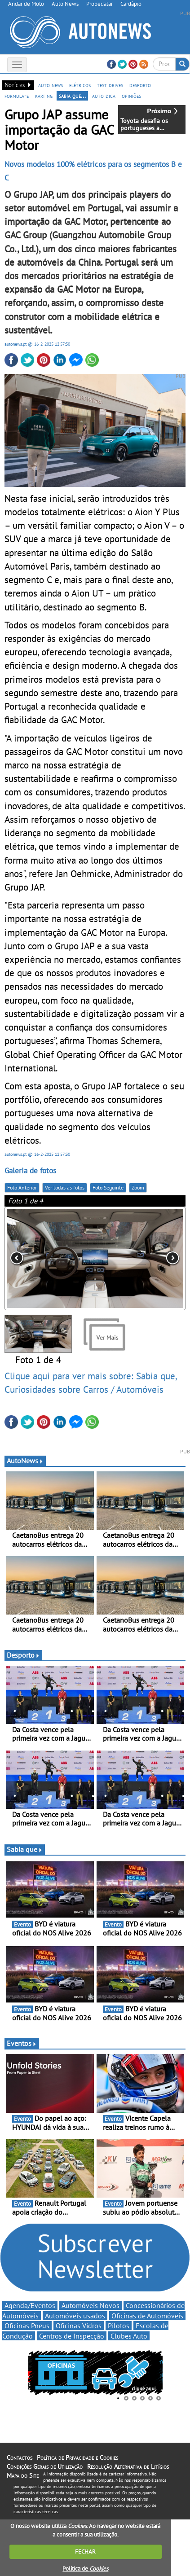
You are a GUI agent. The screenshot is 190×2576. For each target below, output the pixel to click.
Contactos (19, 2457)
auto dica (103, 96)
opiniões (131, 96)
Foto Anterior (22, 1187)
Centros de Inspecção (71, 2335)
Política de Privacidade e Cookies (77, 2457)
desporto (140, 85)
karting (44, 96)
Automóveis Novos (90, 2305)
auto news (50, 85)
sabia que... (72, 96)
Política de (85, 2568)
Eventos (22, 2043)
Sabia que (25, 1849)
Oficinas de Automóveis (147, 2315)
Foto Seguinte (108, 1187)
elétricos (80, 85)
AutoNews (25, 1460)
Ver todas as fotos (64, 1187)
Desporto (23, 1654)
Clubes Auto (128, 2335)
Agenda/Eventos (29, 2305)
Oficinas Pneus (26, 2325)
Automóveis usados (75, 2315)
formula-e (16, 96)
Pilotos (118, 2325)
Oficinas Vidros (79, 2325)
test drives (110, 85)
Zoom (138, 1187)
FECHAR (85, 2551)
